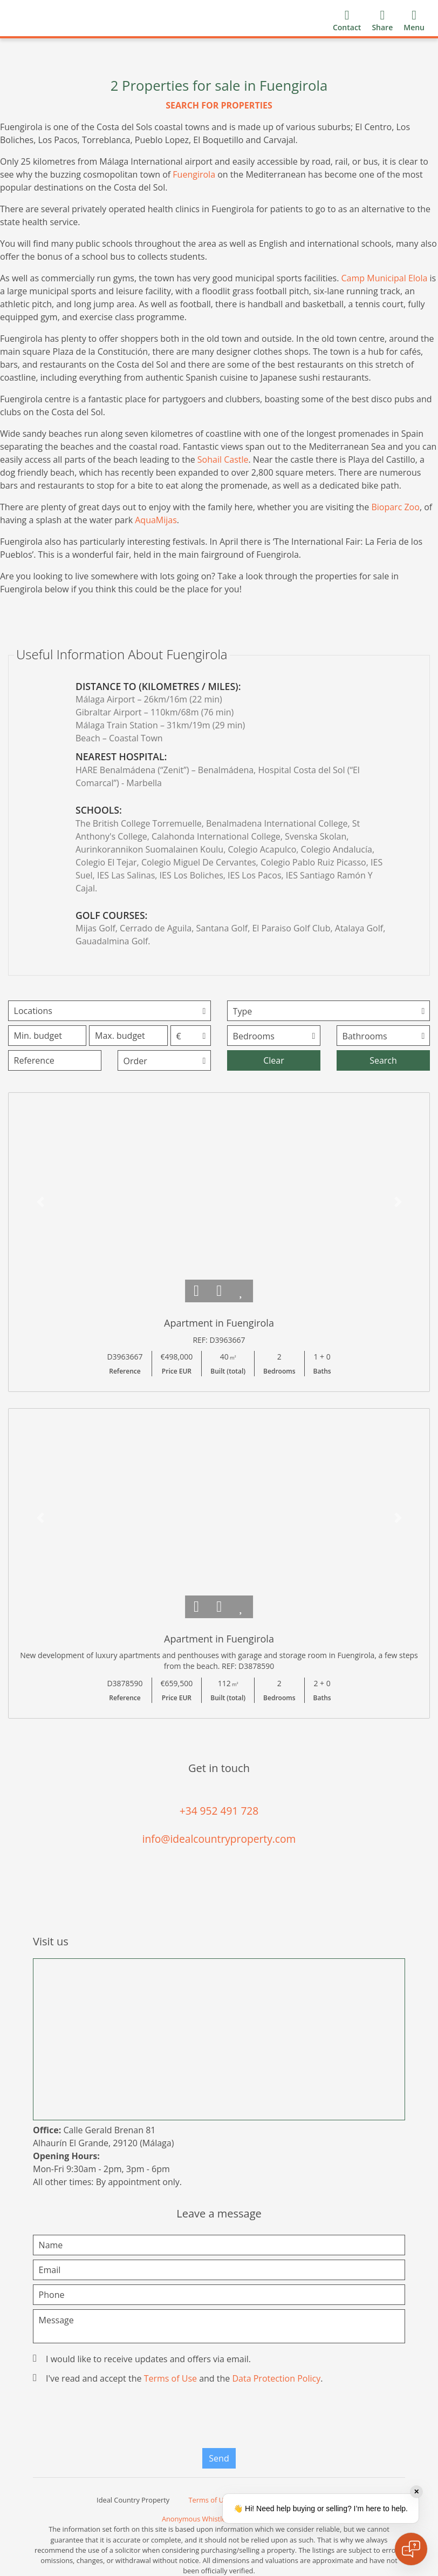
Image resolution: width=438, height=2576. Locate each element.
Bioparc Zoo (395, 507)
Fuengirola (194, 174)
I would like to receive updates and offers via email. (143, 2359)
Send (219, 2458)
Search (383, 1060)
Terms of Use (170, 2378)
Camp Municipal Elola (384, 278)
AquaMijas (156, 520)
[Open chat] (411, 2549)
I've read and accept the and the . (179, 2378)
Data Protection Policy (276, 2378)
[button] (40, 1202)
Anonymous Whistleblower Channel (219, 2519)
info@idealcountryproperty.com (219, 1838)
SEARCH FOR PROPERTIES (219, 105)
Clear (273, 1060)
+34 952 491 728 (219, 1810)
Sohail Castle (223, 459)
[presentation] (219, 2419)
